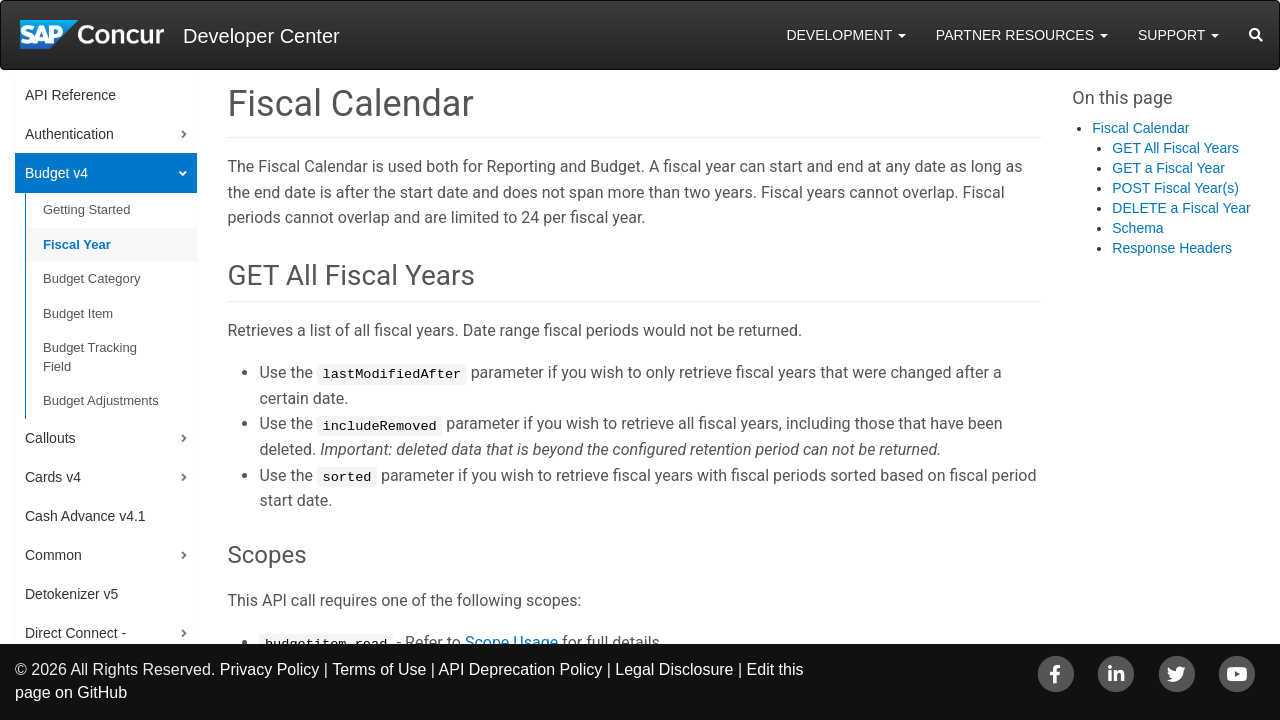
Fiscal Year (77, 244)
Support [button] (1178, 35)
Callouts (50, 438)
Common (53, 555)
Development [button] (845, 35)
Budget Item (78, 313)
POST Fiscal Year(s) (1175, 188)
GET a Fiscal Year (1168, 168)
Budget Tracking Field (90, 357)
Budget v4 (56, 173)
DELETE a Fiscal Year (1181, 208)
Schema (1137, 228)
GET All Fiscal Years (1175, 148)
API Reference (70, 95)
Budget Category (92, 278)
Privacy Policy (270, 669)
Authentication (69, 134)
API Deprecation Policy (521, 669)
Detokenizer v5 (71, 594)
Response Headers (1172, 248)
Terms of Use (379, 669)
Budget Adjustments (101, 400)
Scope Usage (511, 642)
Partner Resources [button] (1022, 35)
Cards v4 (53, 477)
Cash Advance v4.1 (85, 516)
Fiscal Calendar (1140, 128)
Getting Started (86, 209)
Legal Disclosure (674, 669)
